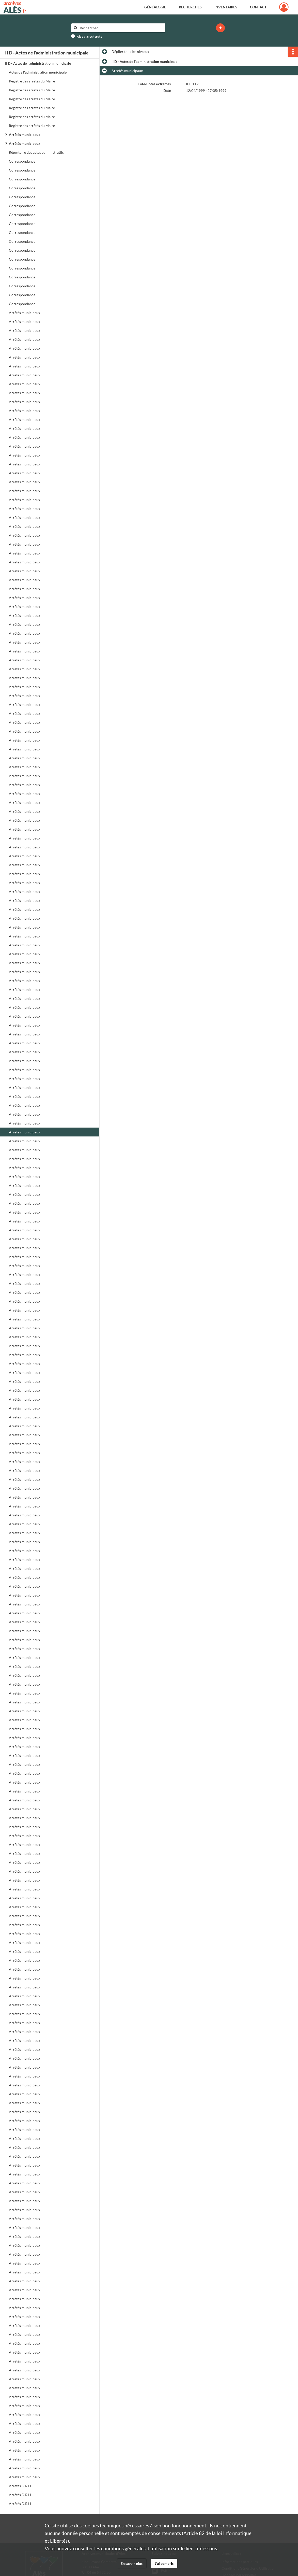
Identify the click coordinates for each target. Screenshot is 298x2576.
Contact (258, 7)
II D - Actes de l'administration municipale (38, 63)
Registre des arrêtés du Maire (32, 81)
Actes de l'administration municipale (38, 72)
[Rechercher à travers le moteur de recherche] (121, 28)
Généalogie (155, 7)
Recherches (190, 7)
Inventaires (225, 7)
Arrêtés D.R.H (20, 2486)
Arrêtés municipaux (24, 134)
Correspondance (22, 161)
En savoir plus (132, 2563)
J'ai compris (164, 2563)
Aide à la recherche (89, 36)
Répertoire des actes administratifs (36, 152)
